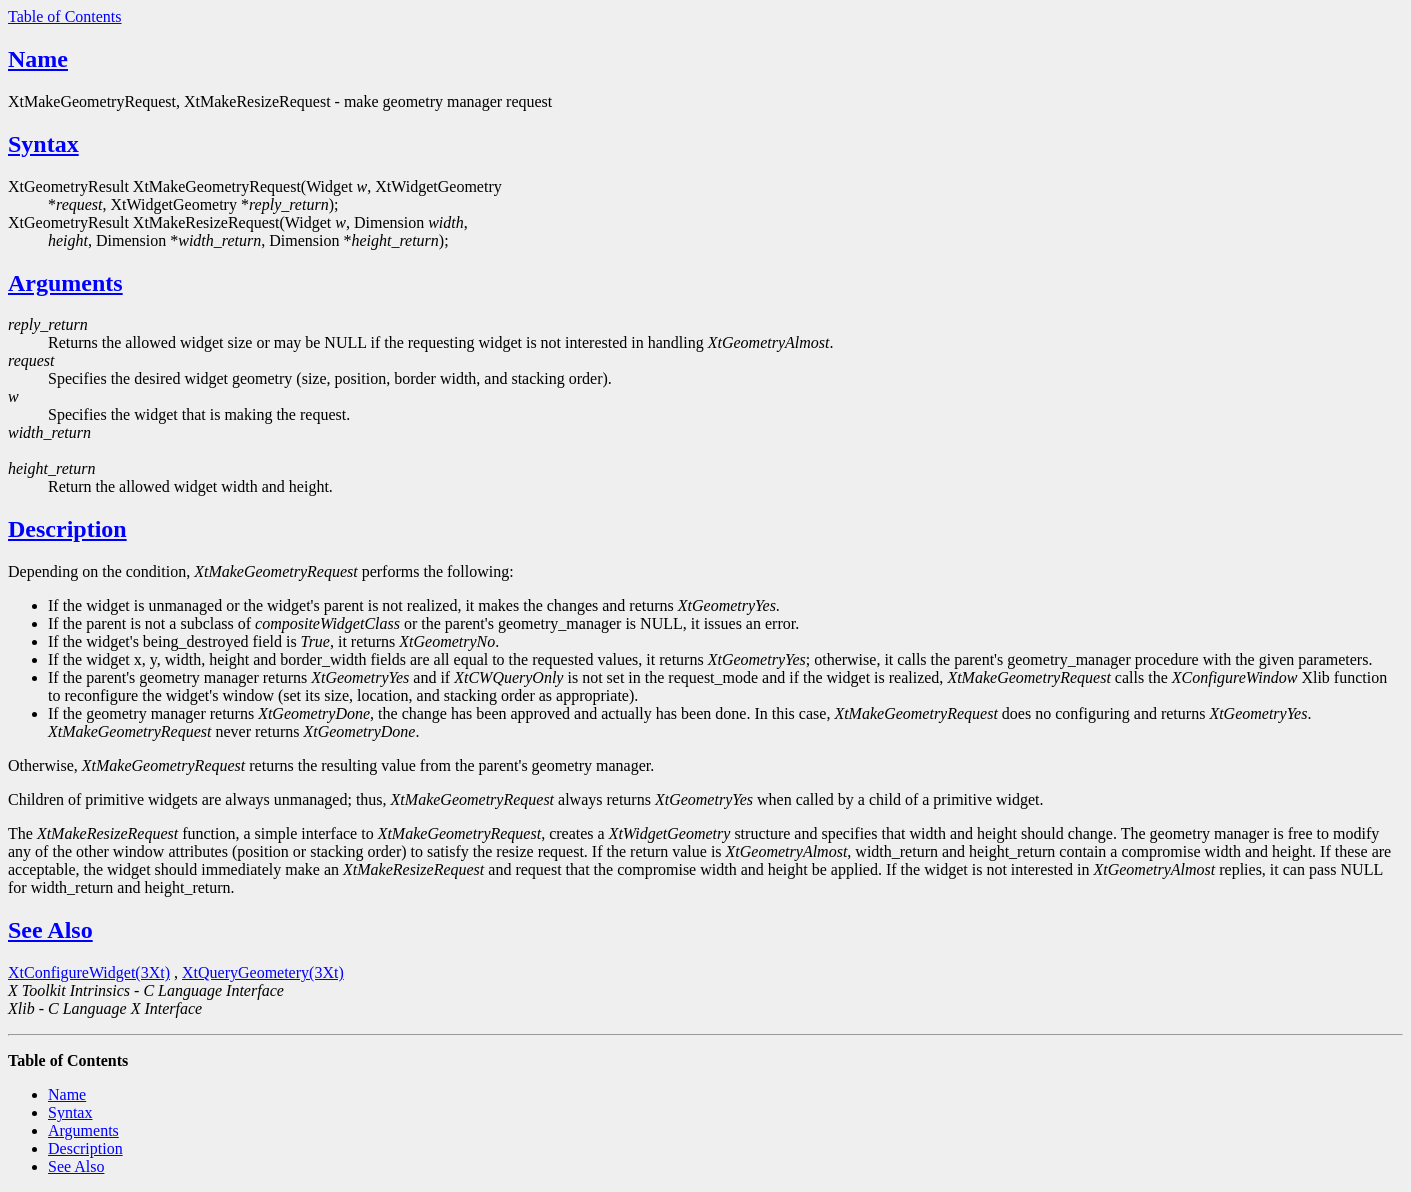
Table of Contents (65, 16)
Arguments (65, 283)
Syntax (43, 144)
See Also (50, 930)
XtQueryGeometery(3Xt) (263, 972)
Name (38, 59)
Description (67, 529)
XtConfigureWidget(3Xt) (89, 972)
